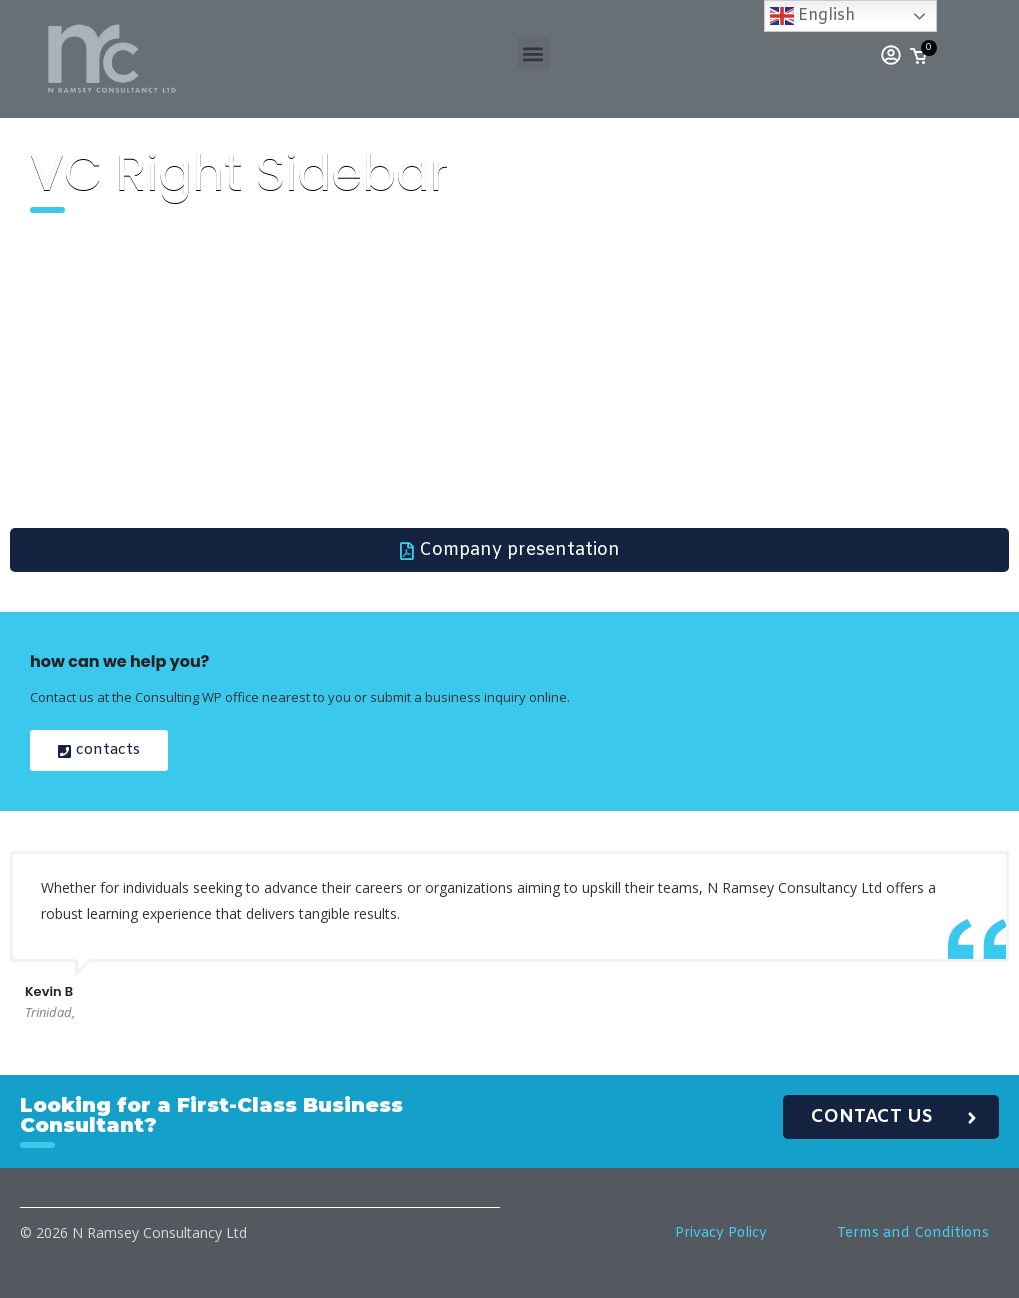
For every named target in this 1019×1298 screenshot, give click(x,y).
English (812, 16)
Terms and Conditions (913, 1233)
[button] (533, 53)
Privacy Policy (721, 1233)
